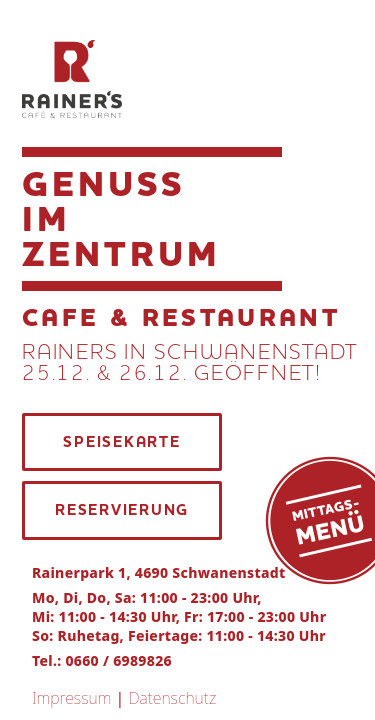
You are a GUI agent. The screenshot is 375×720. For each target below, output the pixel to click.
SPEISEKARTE (121, 442)
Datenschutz (172, 698)
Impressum (71, 698)
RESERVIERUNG (122, 510)
